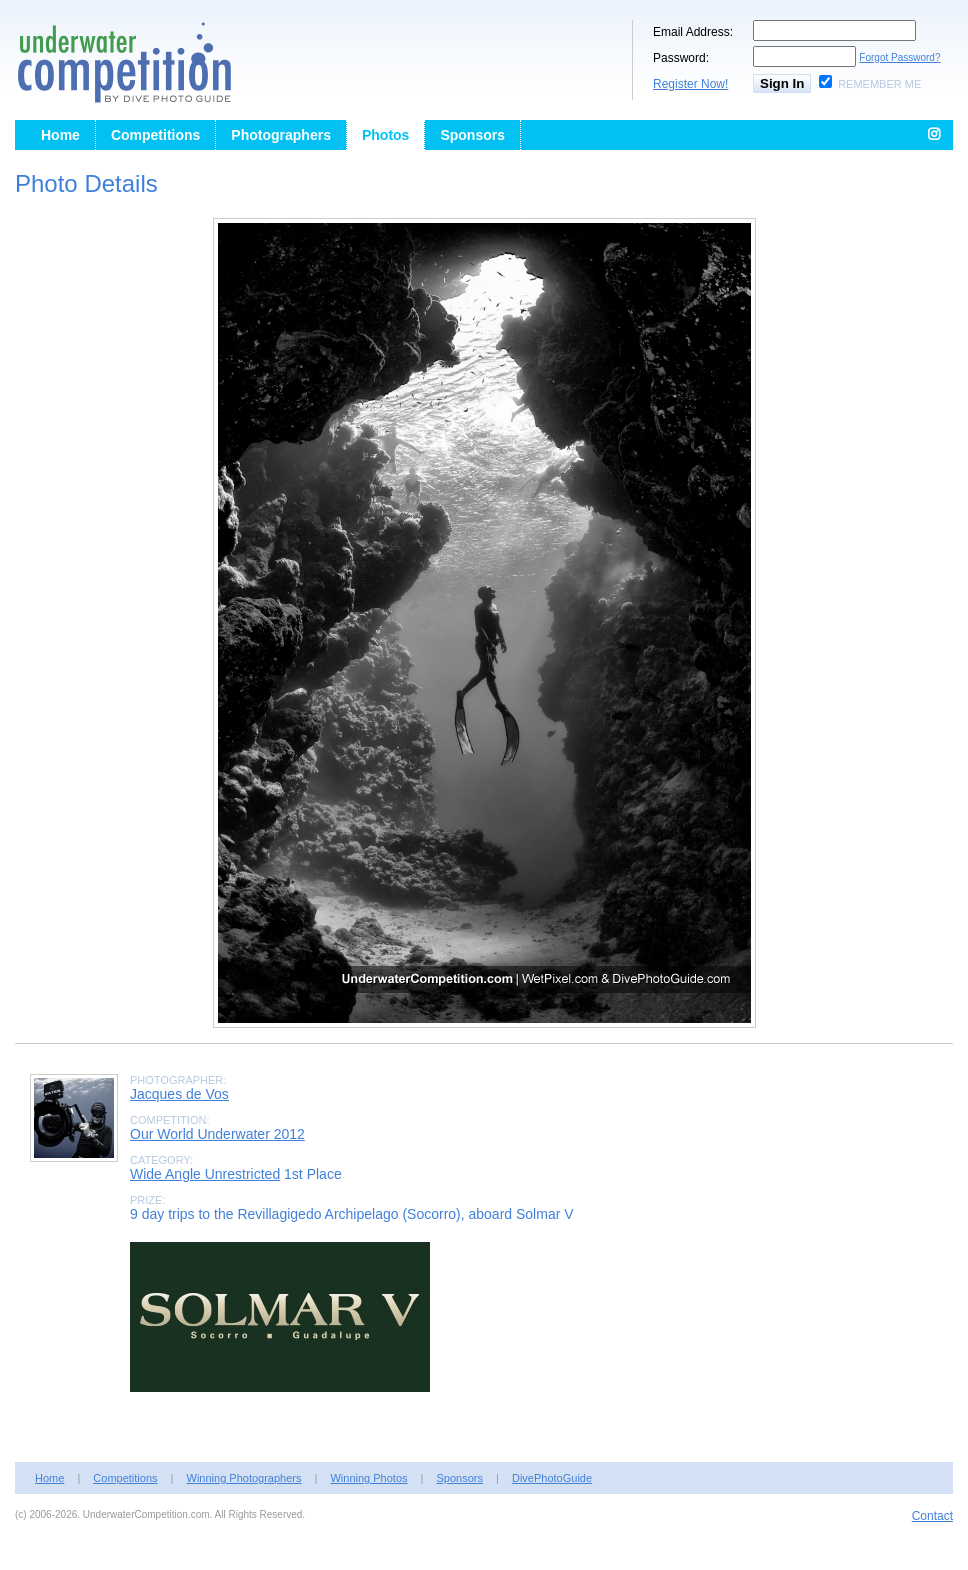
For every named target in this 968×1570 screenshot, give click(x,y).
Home (60, 135)
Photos (385, 135)
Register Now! (690, 84)
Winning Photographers (244, 1478)
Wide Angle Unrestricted (205, 1174)
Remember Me (879, 84)
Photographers (281, 135)
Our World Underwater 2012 (217, 1134)
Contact (932, 1516)
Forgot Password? (899, 57)
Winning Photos (368, 1478)
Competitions (155, 135)
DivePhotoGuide (552, 1478)
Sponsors (472, 135)
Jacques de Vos (179, 1094)
